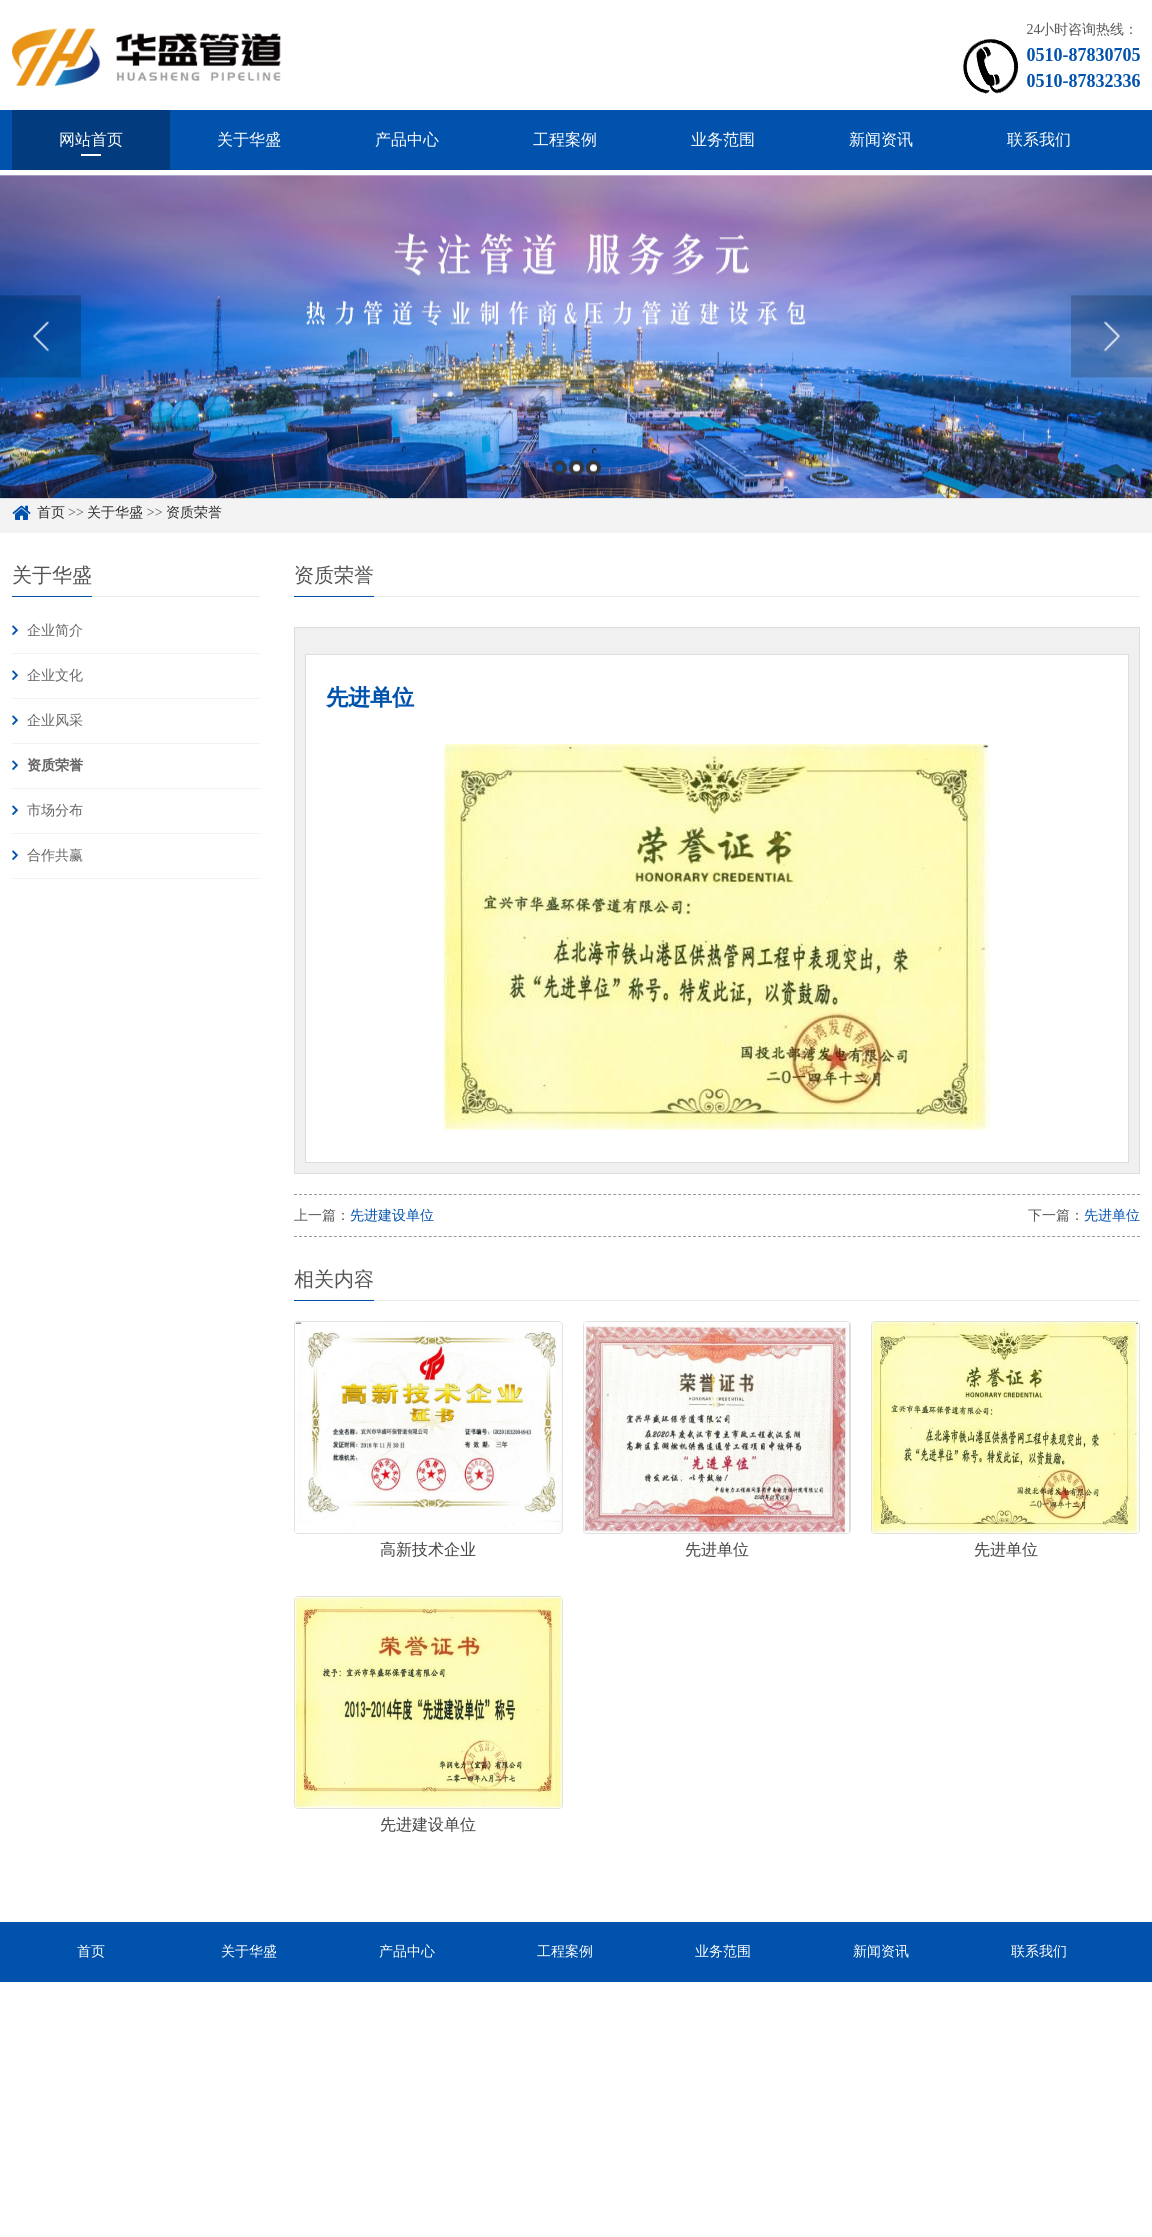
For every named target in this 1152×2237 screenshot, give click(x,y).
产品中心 (407, 139)
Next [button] (1111, 372)
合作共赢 (55, 855)
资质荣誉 (55, 765)
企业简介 (55, 630)
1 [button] (559, 503)
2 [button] (576, 503)
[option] (576, 372)
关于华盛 (249, 139)
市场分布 (55, 810)
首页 (91, 1951)
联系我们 (1039, 139)
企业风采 (55, 720)
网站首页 (91, 139)
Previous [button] (40, 372)
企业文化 (55, 675)
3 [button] (593, 503)
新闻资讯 (881, 139)
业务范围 (723, 139)
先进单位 (1112, 1215)
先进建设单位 (392, 1215)
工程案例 (565, 139)
